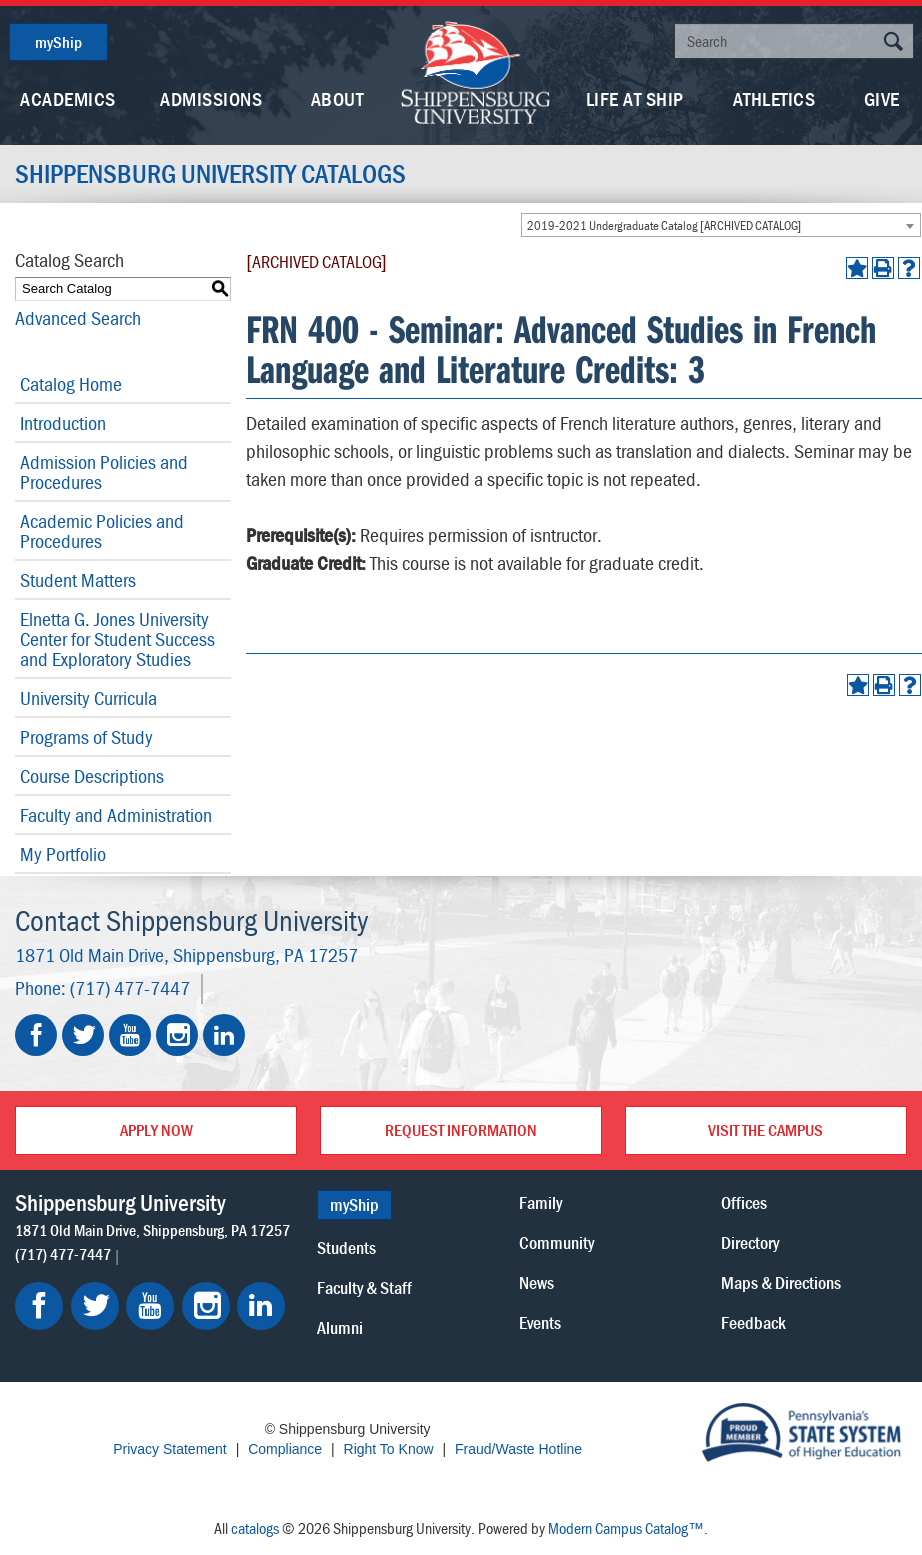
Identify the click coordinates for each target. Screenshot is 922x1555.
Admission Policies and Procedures (104, 471)
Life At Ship (635, 98)
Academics (68, 98)
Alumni (340, 1327)
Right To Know (389, 1449)
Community (556, 1242)
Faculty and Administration (116, 814)
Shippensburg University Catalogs (210, 174)
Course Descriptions (92, 775)
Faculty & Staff (364, 1287)
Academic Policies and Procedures (102, 530)
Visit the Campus (765, 1130)
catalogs (255, 1528)
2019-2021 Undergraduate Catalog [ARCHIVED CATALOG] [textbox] (664, 225)
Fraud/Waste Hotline (518, 1449)
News (536, 1282)
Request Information (461, 1130)
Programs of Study (86, 736)
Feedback (753, 1322)
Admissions (211, 98)
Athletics (774, 98)
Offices (744, 1202)
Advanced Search (78, 317)
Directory (750, 1242)
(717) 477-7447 (130, 987)
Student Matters (78, 579)
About (337, 98)
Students (346, 1247)
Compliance (285, 1449)
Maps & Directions (781, 1282)
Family (540, 1202)
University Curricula (88, 697)
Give (882, 98)
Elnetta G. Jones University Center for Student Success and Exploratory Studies (117, 638)
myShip (58, 42)
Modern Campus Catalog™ (626, 1528)
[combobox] (721, 225)
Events (540, 1322)
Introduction (63, 422)
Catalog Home (71, 383)
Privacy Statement (170, 1449)
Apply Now (156, 1130)
